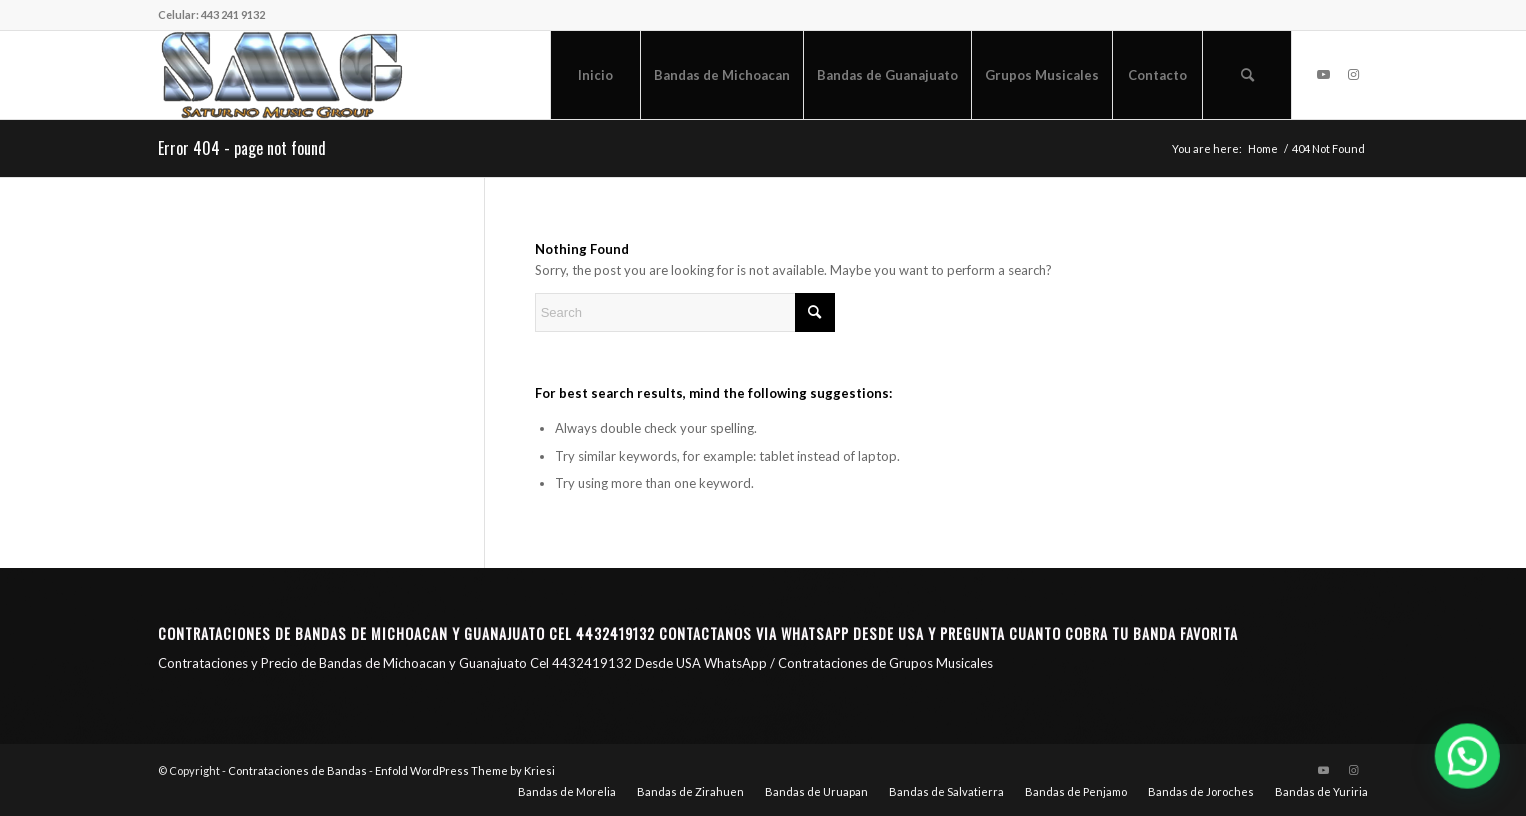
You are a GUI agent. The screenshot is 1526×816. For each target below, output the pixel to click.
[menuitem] (595, 75)
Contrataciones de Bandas (297, 770)
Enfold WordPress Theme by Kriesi (465, 770)
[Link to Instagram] (1353, 74)
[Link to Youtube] (1323, 74)
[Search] (1247, 75)
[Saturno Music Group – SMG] (282, 75)
